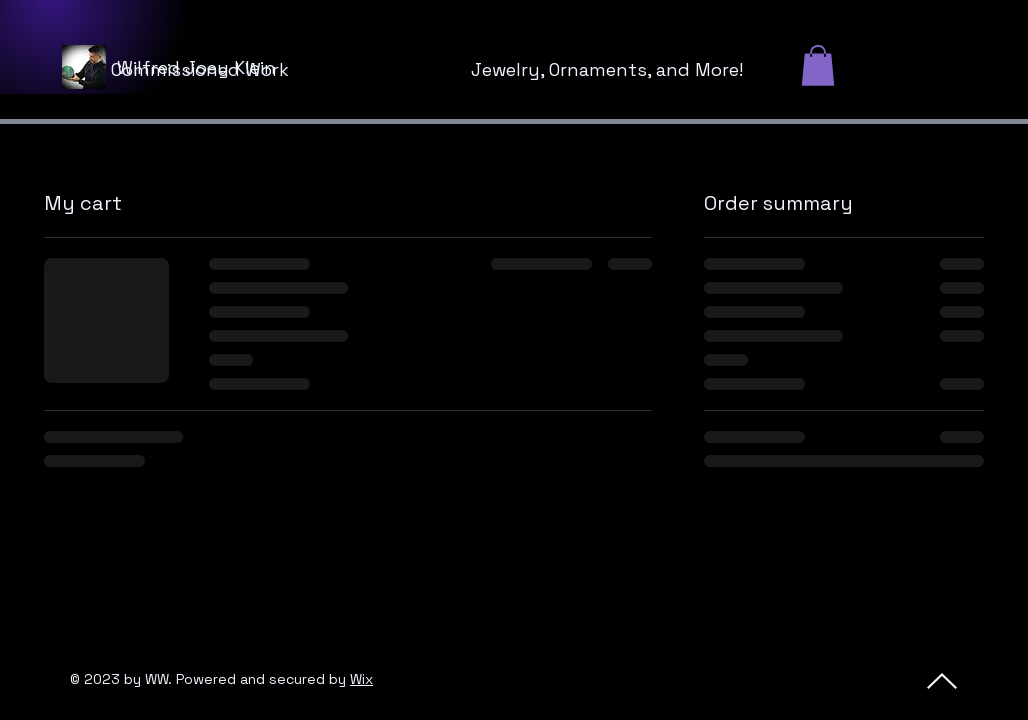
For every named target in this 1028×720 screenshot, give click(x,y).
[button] (818, 65)
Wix (361, 679)
